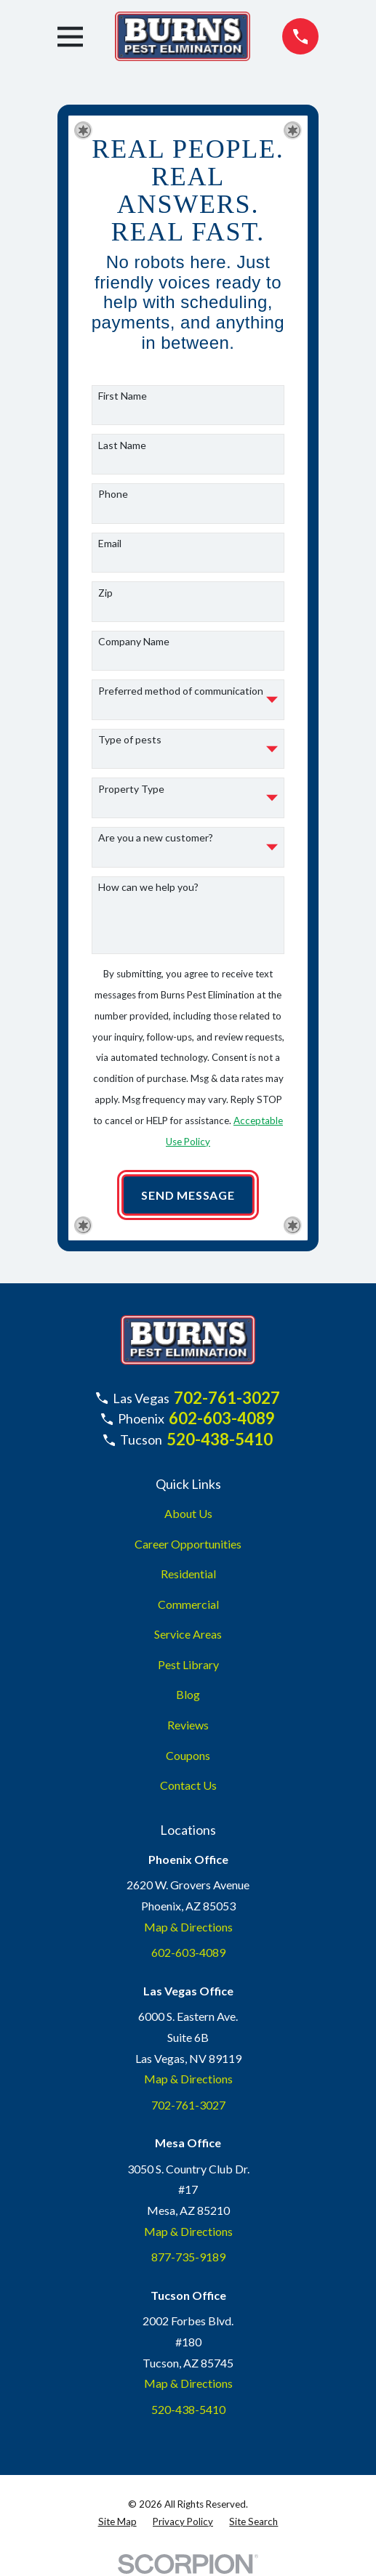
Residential (188, 1573)
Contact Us (188, 1785)
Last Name (122, 445)
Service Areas (188, 1634)
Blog (188, 1694)
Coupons (188, 1755)
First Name (122, 396)
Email (109, 543)
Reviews (188, 1725)
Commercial (188, 1604)
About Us (188, 1513)
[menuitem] (117, 2522)
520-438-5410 (220, 1439)
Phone (113, 494)
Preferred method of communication (180, 691)
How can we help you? (148, 887)
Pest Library (188, 1664)
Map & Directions (188, 1927)
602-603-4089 (222, 1418)
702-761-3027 (227, 1398)
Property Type (131, 789)
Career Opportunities (188, 1544)
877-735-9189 (188, 2257)
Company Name (133, 641)
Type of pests (129, 740)
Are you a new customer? (155, 838)
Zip (105, 593)
